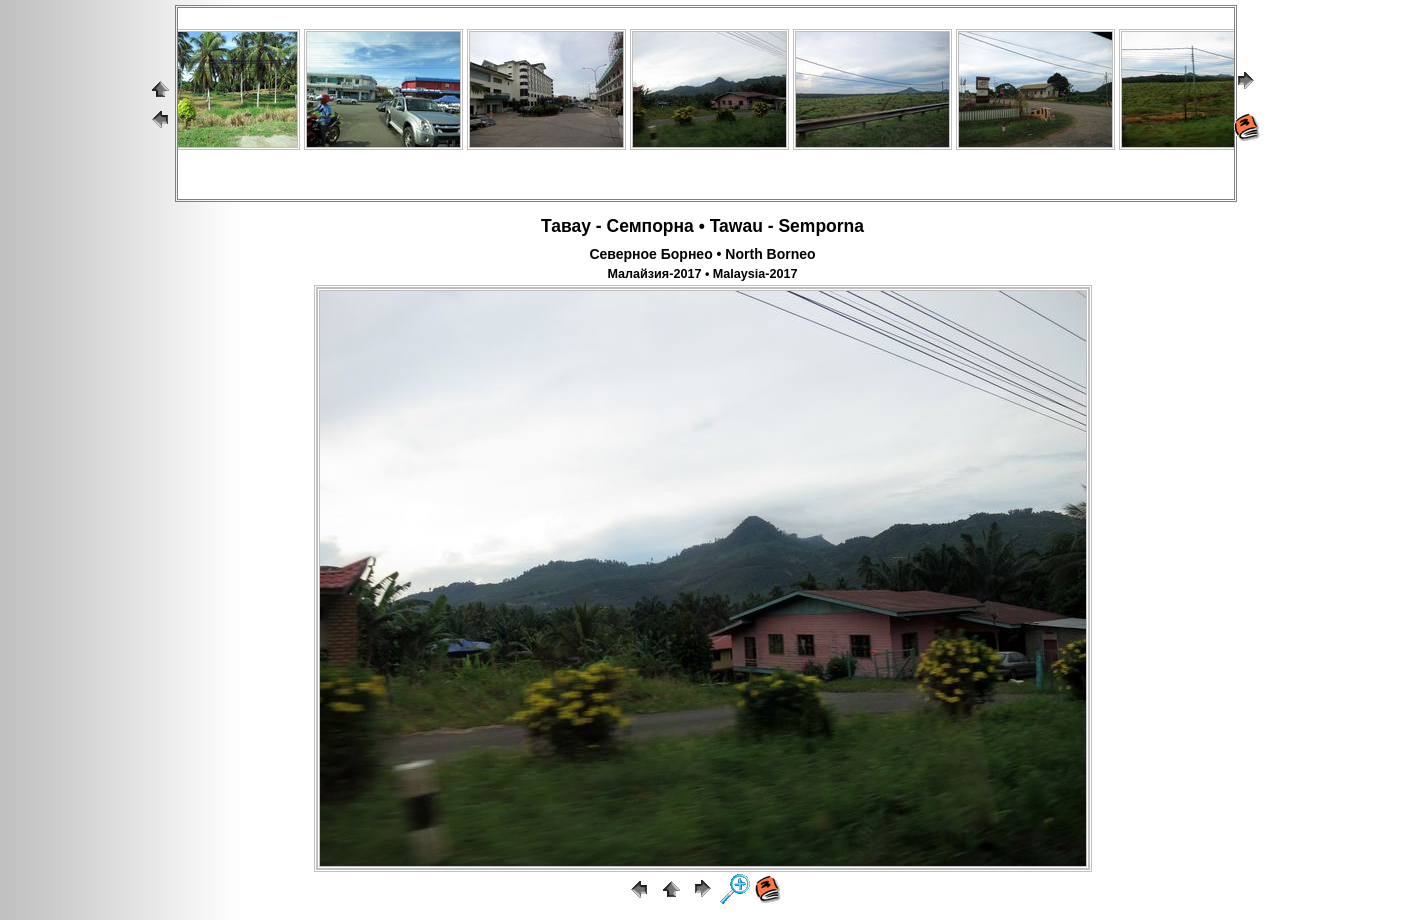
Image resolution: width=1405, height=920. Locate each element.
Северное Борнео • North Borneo (702, 254)
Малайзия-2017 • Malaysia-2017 (702, 274)
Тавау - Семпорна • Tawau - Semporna (702, 226)
